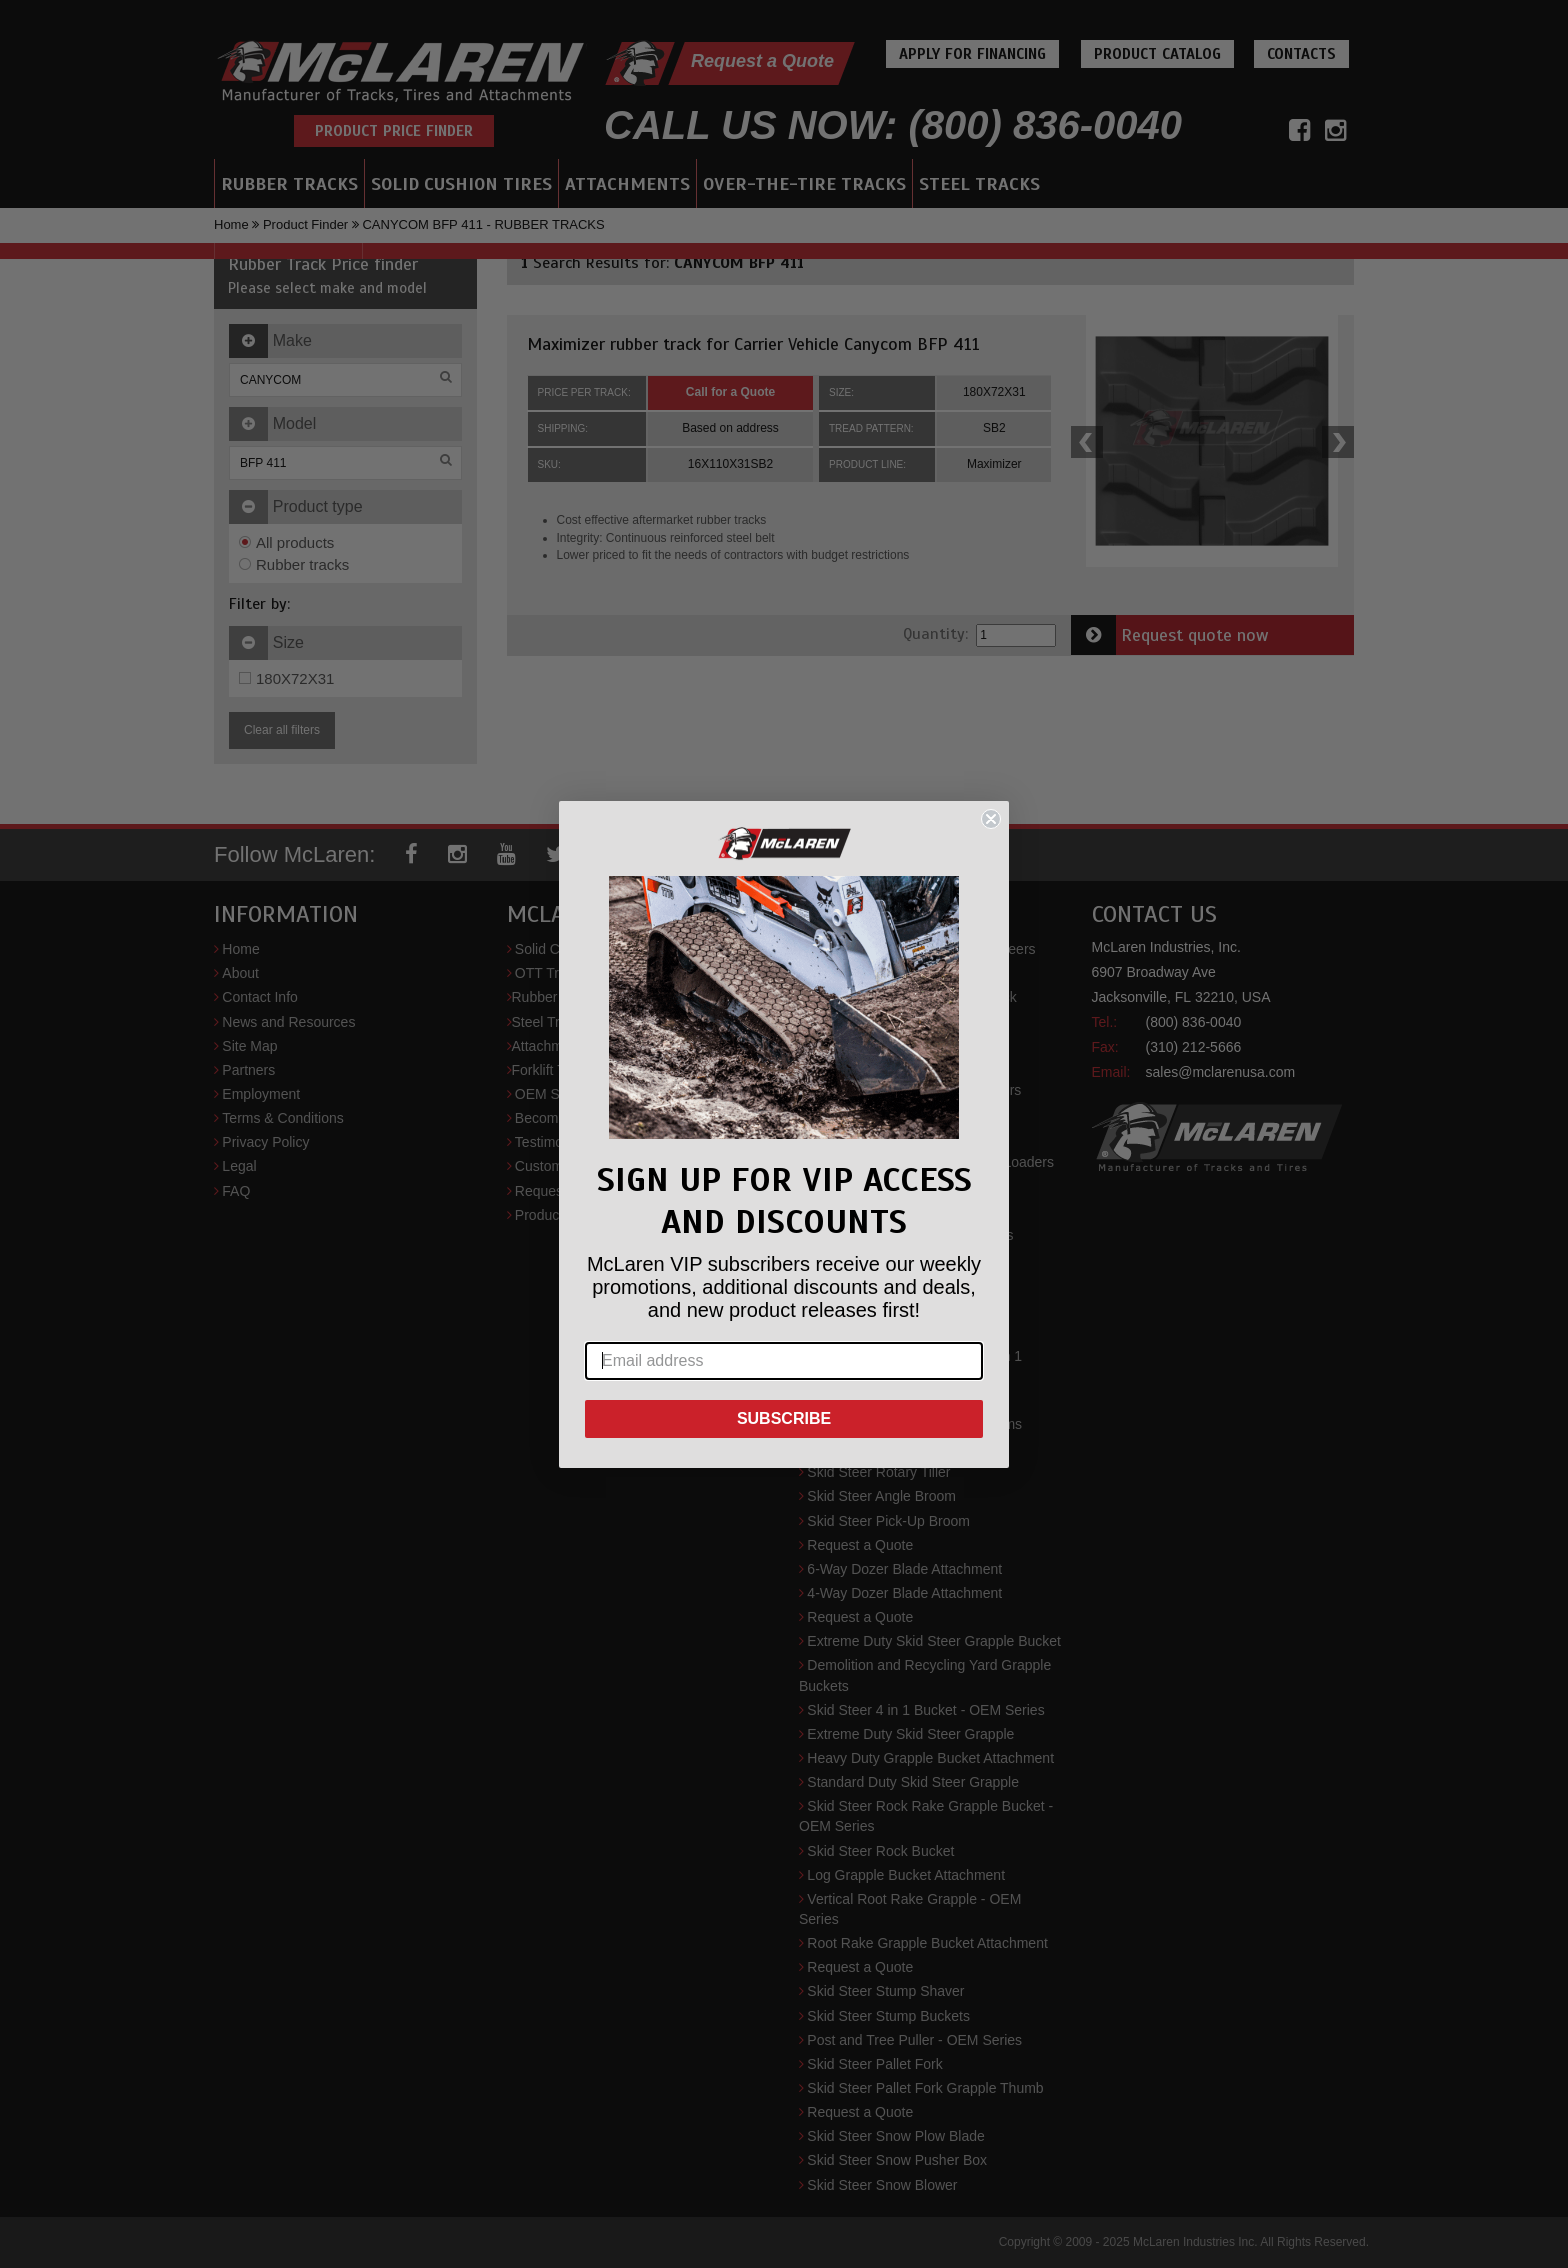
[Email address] (784, 1361)
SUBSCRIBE (784, 1418)
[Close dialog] (991, 819)
